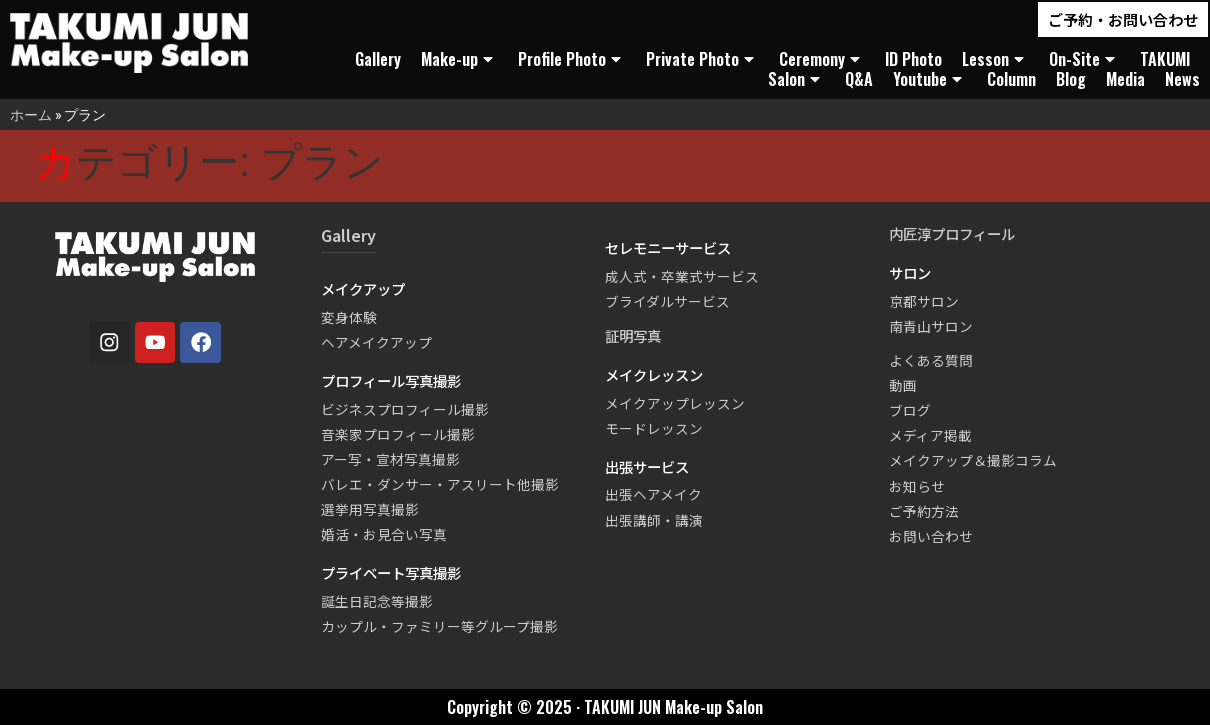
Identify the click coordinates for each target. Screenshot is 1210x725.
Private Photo (702, 59)
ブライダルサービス (667, 301)
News (1182, 79)
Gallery (378, 59)
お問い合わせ (931, 536)
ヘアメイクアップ (376, 342)
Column (1011, 79)
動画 (903, 385)
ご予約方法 (924, 511)
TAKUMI (1165, 59)
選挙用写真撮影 (370, 509)
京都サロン (924, 301)
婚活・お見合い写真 (384, 534)
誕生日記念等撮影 (377, 601)
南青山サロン (931, 326)
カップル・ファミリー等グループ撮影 (439, 626)
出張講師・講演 (654, 520)
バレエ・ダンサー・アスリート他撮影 (440, 484)
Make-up (459, 59)
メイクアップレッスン (675, 403)
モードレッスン (654, 428)
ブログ (910, 410)
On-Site (1084, 59)
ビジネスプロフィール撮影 (405, 409)
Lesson (995, 59)
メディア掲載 (930, 435)
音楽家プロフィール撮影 (398, 434)
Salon (796, 79)
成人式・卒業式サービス (682, 276)
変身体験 (349, 317)
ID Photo (913, 59)
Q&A (859, 79)
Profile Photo (572, 59)
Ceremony (822, 59)
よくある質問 (931, 360)
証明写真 (633, 335)
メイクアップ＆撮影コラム (973, 460)
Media (1125, 79)
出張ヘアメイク (653, 494)
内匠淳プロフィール (952, 233)
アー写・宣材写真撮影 (390, 459)
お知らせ (917, 486)
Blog (1071, 79)
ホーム (31, 114)
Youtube (930, 79)
